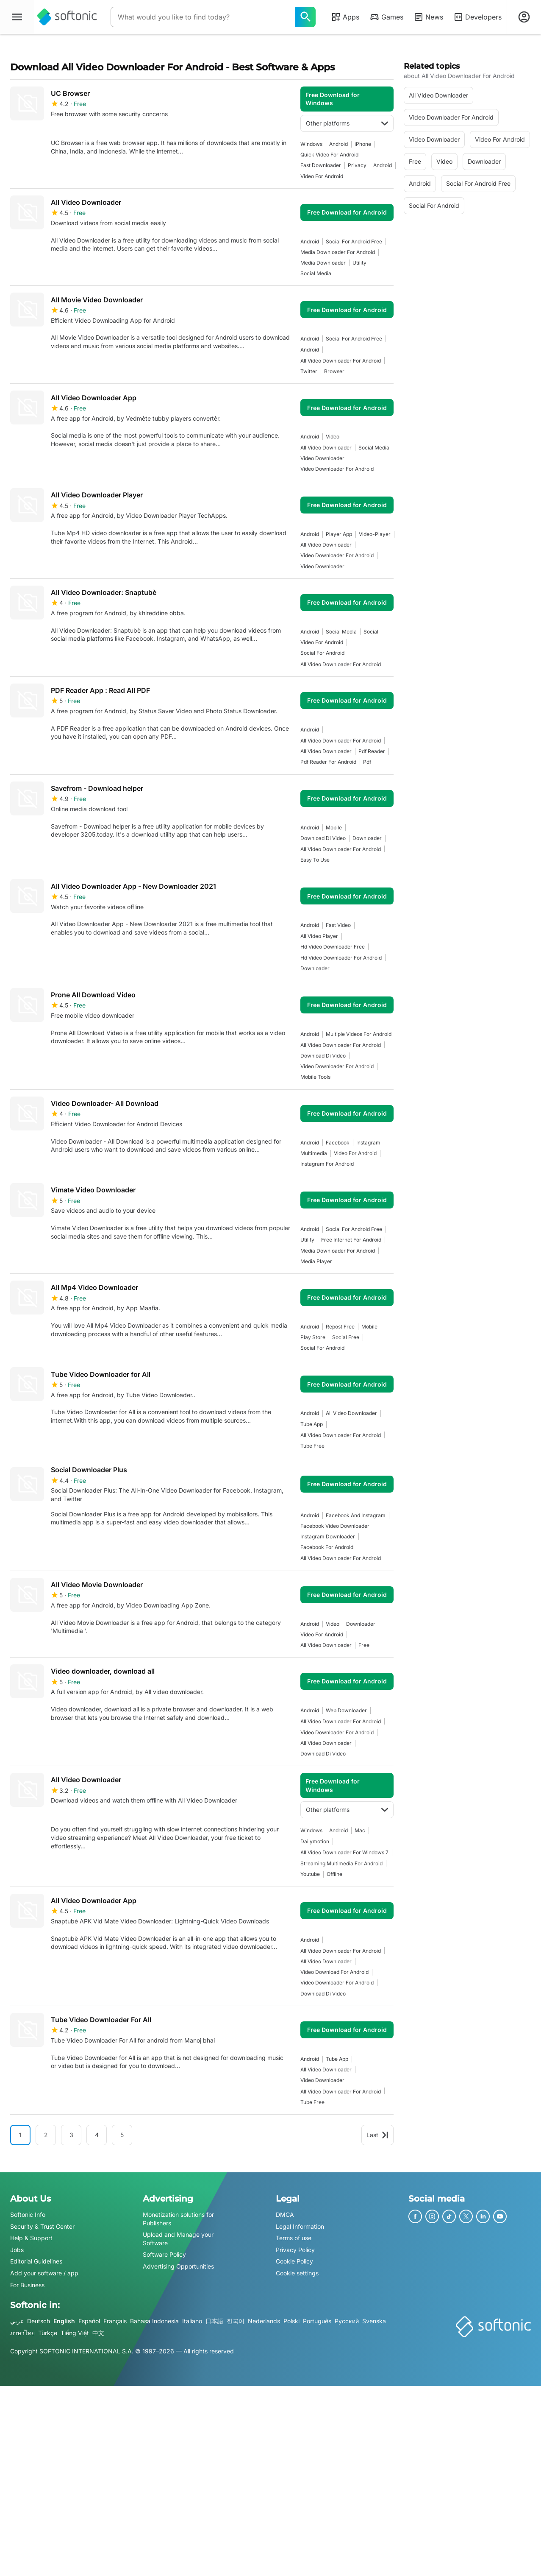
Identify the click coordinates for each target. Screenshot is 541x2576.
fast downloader (320, 165)
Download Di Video (323, 838)
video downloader (322, 458)
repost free (340, 1326)
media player (316, 1261)
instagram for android (327, 1164)
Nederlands (264, 2321)
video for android (321, 176)
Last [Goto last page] (377, 2134)
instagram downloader (327, 1536)
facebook (338, 1142)
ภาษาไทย (22, 2332)
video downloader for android (337, 469)
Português (317, 2321)
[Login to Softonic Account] (524, 17)
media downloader (323, 263)
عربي (17, 2321)
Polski (291, 2321)
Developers (477, 17)
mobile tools (315, 1077)
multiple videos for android (358, 1034)
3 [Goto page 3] (71, 2134)
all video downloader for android (340, 360)
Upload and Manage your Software (178, 2239)
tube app (311, 1424)
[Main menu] (17, 17)
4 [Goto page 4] (97, 2134)
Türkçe (47, 2332)
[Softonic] (67, 17)
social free (345, 1337)
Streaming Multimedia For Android (341, 1863)
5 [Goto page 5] (122, 2134)
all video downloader (326, 447)
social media (315, 273)
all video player (319, 936)
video (332, 436)
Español (89, 2321)
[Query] (203, 17)
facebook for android (326, 1547)
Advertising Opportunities (178, 2266)
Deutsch (38, 2321)
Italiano (192, 2321)
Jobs (17, 2249)
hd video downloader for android (341, 957)
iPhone (363, 144)
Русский (347, 2321)
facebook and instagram (356, 1515)
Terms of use (293, 2237)
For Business (27, 2284)
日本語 (214, 2321)
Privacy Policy (295, 2249)
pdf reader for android (328, 762)
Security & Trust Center (42, 2226)
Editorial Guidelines (36, 2261)
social (370, 631)
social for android (322, 653)
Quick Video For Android (329, 154)
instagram (368, 1142)
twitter (308, 371)
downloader (367, 838)
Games (386, 17)
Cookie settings (297, 2273)
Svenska (374, 2321)
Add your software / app (44, 2273)
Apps (345, 17)
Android (338, 144)
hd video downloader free (332, 946)
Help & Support (31, 2237)
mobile (334, 827)
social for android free (354, 241)
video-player (375, 534)
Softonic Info (27, 2214)
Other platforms (347, 123)
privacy (357, 165)
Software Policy (164, 2254)
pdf (367, 762)
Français (115, 2321)
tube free (312, 1446)
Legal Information (300, 2226)
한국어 (235, 2321)
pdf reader (371, 751)
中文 (98, 2332)
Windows (311, 144)
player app (339, 534)
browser (334, 371)
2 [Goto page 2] (46, 2134)
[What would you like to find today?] (305, 17)
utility (359, 263)
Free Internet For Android (351, 1239)
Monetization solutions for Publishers (178, 2219)
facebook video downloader (334, 1526)
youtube (310, 1874)
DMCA (285, 2214)
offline (334, 1874)
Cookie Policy (294, 2261)
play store (312, 1337)
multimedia (313, 1153)
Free (363, 1645)
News (428, 17)
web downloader (346, 1710)
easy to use (315, 860)
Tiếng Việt (75, 2332)
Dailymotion (314, 1841)
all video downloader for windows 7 (344, 1852)
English (64, 2321)
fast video (338, 925)
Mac (360, 1830)
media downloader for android (337, 252)
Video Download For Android (334, 1972)
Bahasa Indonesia (154, 2321)
